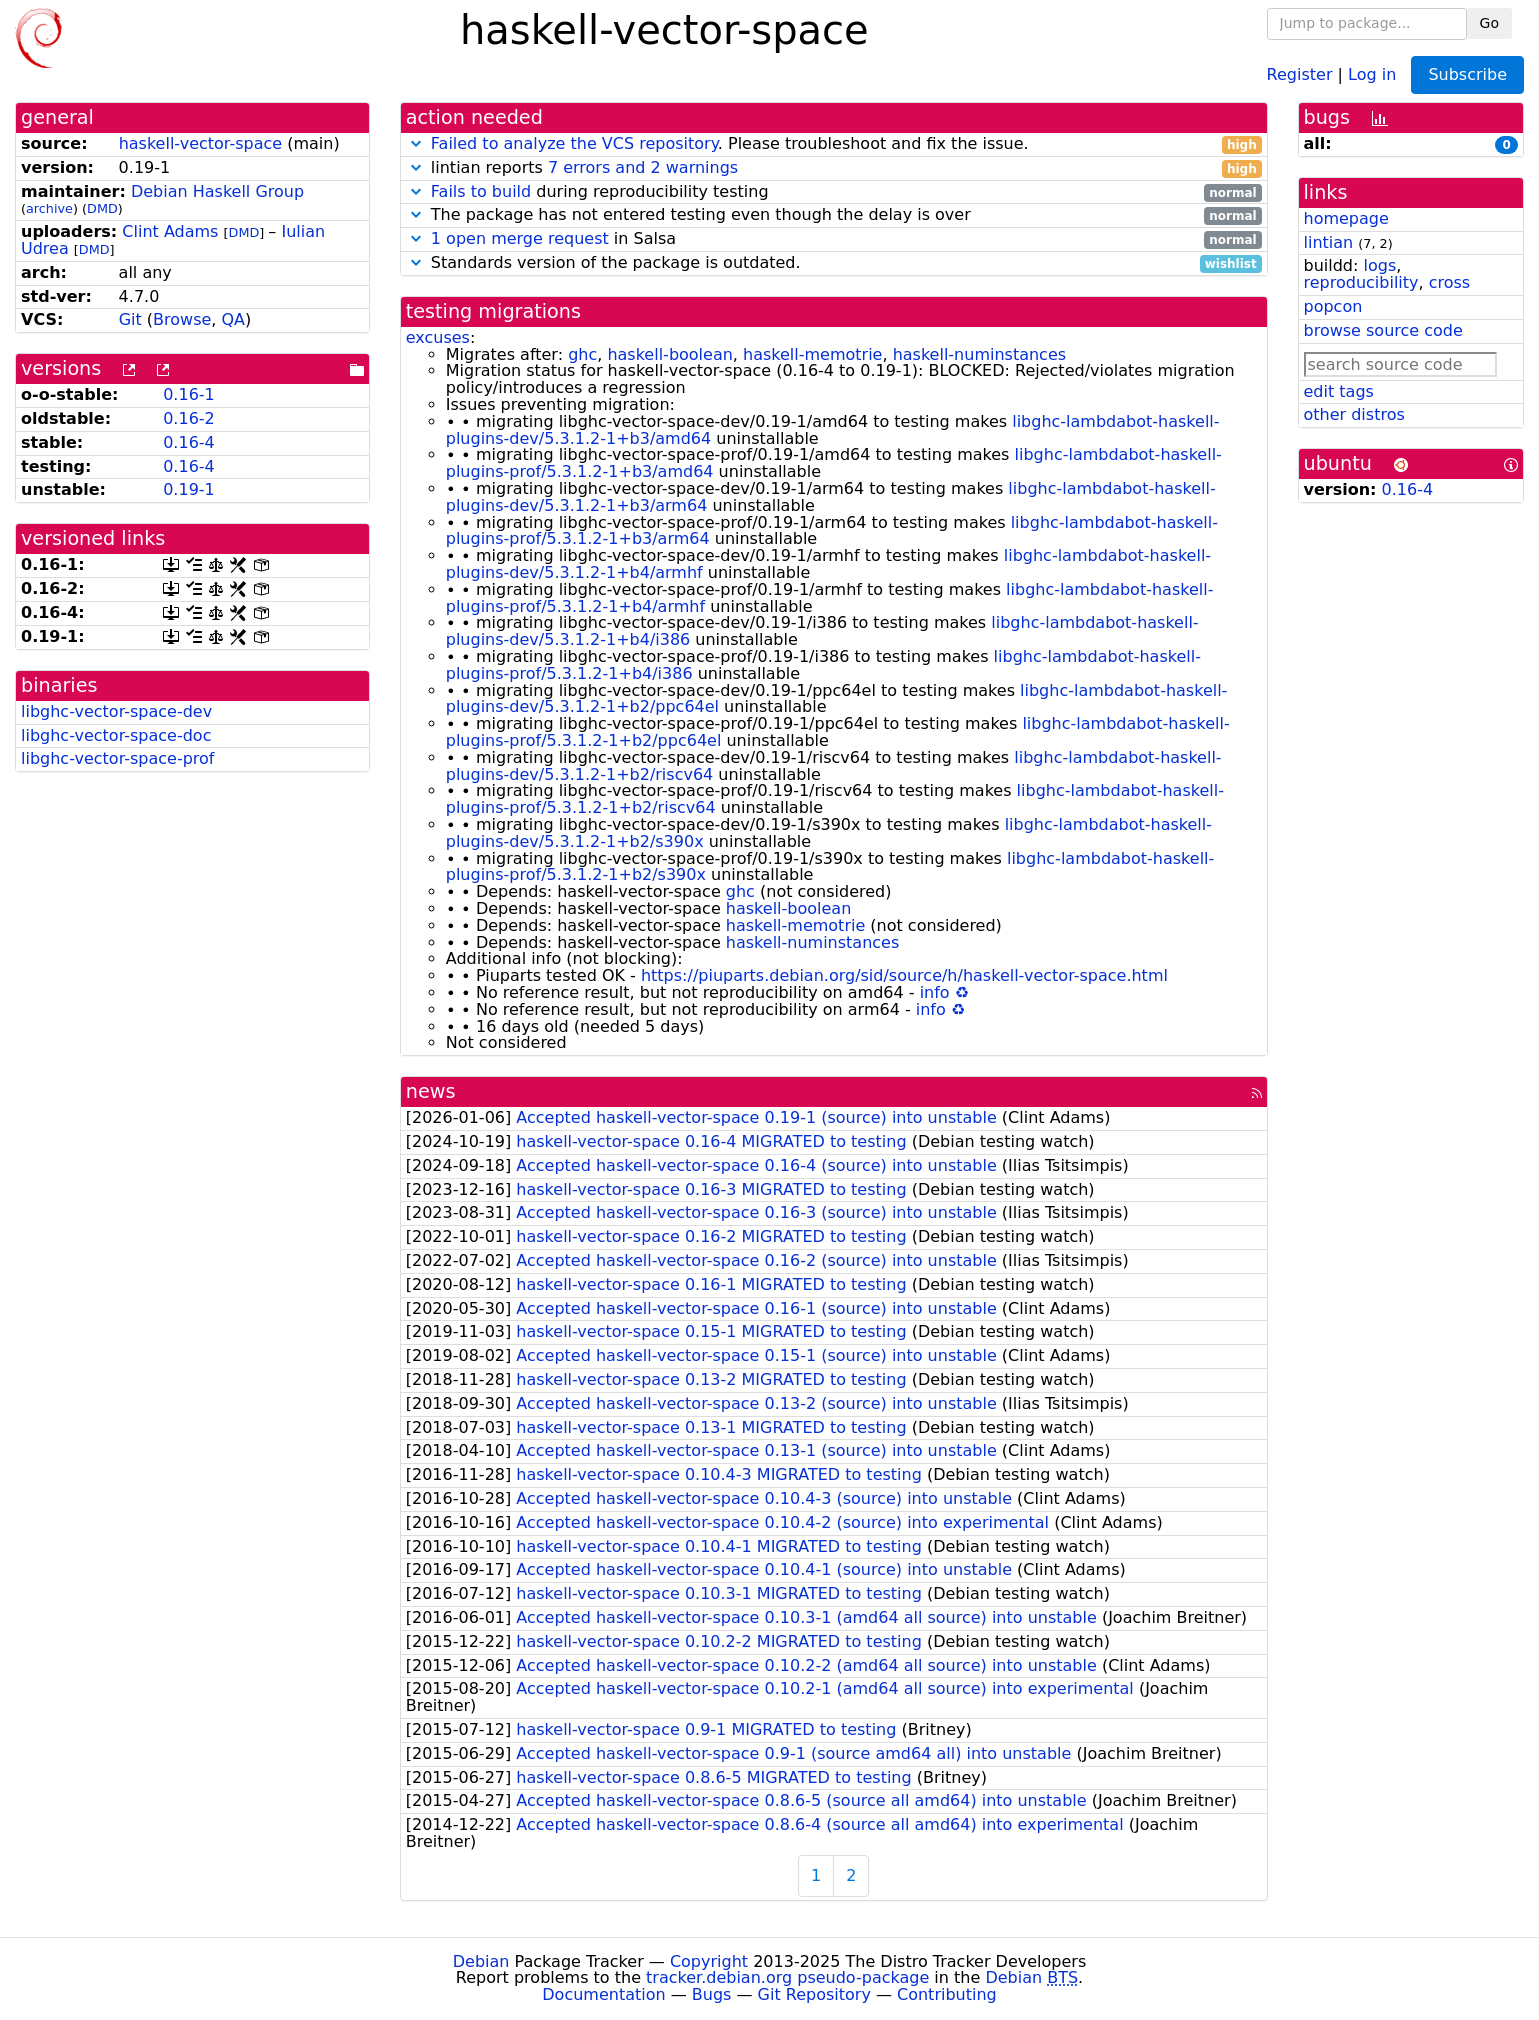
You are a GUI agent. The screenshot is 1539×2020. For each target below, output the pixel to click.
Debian (481, 1961)
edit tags (1339, 391)
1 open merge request (520, 238)
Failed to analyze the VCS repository (574, 143)
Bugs (712, 1994)
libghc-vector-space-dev (116, 711)
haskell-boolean (669, 354)
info (935, 992)
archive (49, 208)
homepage (1346, 218)
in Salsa (834, 239)
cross (1449, 282)
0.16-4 (189, 442)
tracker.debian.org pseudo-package (787, 1977)
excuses (438, 337)
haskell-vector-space (201, 143)
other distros (1354, 414)
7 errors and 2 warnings (643, 167)
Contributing (947, 1994)
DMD (102, 208)
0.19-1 (189, 489)
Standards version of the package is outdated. (834, 263)
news (431, 1091)
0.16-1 (189, 394)
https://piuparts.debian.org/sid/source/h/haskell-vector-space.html (904, 975)
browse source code (1383, 330)
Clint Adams (170, 231)
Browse (182, 319)
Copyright (709, 1961)
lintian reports (834, 168)
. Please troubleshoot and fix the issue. (834, 144)
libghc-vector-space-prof (118, 758)
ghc (582, 354)
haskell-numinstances (979, 354)
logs (1379, 265)
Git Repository (814, 1994)
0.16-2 (189, 418)
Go (1489, 23)
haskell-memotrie (812, 354)
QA (234, 319)
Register (1300, 73)
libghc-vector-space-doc (116, 735)
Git (130, 319)
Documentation (603, 1994)
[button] (416, 143)
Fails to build (481, 191)
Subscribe (1467, 74)
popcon (1333, 306)
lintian (1329, 242)
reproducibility (1361, 282)
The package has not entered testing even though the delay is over (834, 215)
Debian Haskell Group (217, 191)
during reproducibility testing (834, 192)
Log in (1372, 73)
